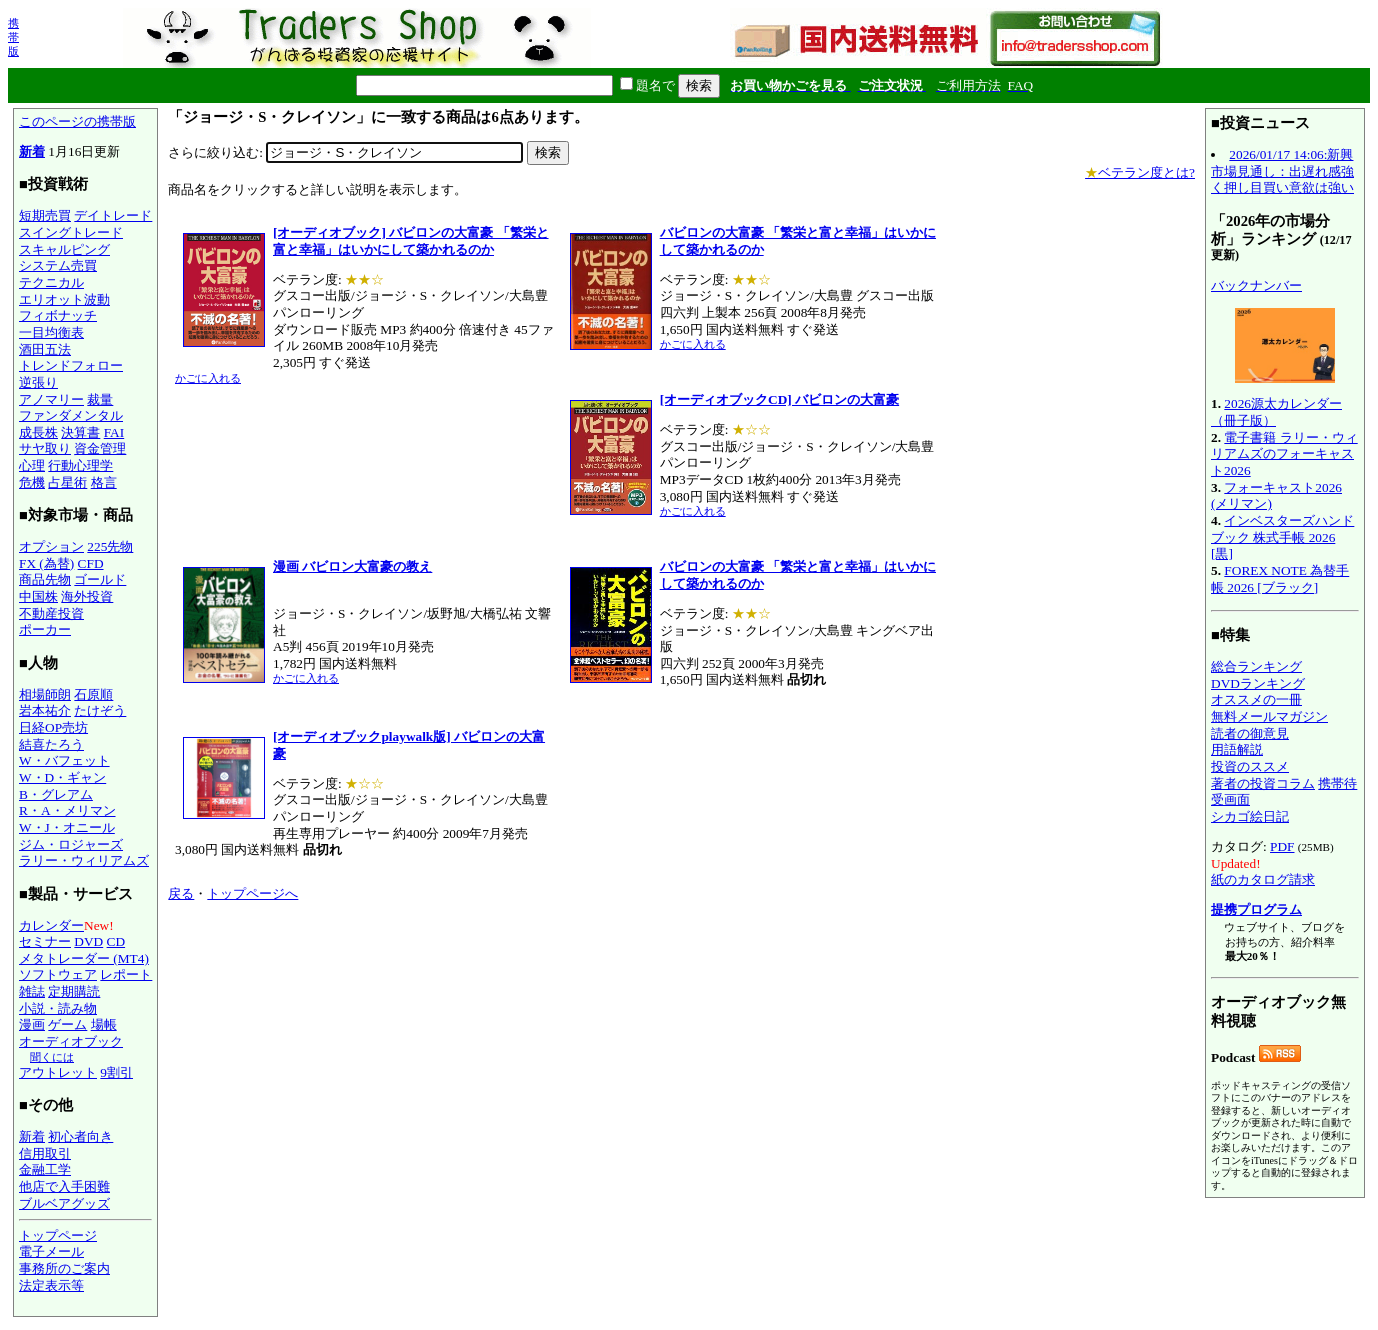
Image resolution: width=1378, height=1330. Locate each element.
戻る (181, 893)
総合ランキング (1256, 666)
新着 (32, 151)
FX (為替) (46, 563)
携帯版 (13, 37)
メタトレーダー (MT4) (84, 958)
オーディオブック (71, 1041)
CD (116, 941)
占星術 (67, 482)
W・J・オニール (67, 827)
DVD (88, 941)
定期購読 (74, 991)
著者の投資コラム (1263, 783)
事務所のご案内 (64, 1268)
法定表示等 (51, 1285)
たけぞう (100, 710)
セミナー (45, 941)
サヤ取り (45, 448)
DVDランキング (1258, 683)
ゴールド (100, 579)
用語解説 (1237, 749)
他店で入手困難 (64, 1186)
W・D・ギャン (62, 777)
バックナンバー (1256, 285)
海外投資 (87, 596)
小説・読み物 (58, 1008)
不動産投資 (51, 613)
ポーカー (45, 629)
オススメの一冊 (1256, 699)
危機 (32, 482)
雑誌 (32, 991)
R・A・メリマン (67, 810)
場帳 (104, 1024)
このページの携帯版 (77, 121)
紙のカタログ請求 (1263, 879)
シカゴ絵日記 (1250, 816)
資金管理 (100, 448)
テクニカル (51, 282)
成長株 (38, 432)
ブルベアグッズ (64, 1203)
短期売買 (45, 215)
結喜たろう (51, 744)
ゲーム (67, 1024)
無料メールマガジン (1269, 716)
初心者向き (80, 1136)
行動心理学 (80, 465)
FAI (114, 432)
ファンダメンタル (71, 415)
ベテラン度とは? (1140, 172)
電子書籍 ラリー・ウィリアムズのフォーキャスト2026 (1284, 454)
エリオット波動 (64, 299)
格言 (104, 482)
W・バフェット (64, 760)
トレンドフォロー (71, 365)
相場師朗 (45, 694)
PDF (1282, 846)
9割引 (116, 1072)
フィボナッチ (58, 315)
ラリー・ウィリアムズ (84, 860)
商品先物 (45, 579)
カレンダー (51, 925)
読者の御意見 (1250, 733)
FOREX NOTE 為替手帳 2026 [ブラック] (1280, 579)
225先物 (110, 546)
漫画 (32, 1024)
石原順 (93, 694)
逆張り (38, 382)
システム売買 (58, 265)
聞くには (52, 1057)
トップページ (58, 1235)
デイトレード (113, 215)
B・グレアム (56, 794)
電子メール (51, 1251)
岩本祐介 (45, 710)
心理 (32, 465)
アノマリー (51, 399)
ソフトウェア (58, 974)
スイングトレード (71, 232)
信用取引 (45, 1153)
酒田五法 (45, 349)
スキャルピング (64, 249)
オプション (51, 546)
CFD (91, 563)
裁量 (100, 399)
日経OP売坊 (53, 727)
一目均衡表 (51, 332)
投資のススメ (1250, 766)
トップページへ (252, 893)
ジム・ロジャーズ (71, 844)
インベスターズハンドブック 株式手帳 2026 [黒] (1282, 537)
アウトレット (58, 1072)
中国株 (38, 596)
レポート (126, 974)
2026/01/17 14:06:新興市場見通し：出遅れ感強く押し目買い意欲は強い (1282, 171)
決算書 (80, 432)
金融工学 (45, 1169)
